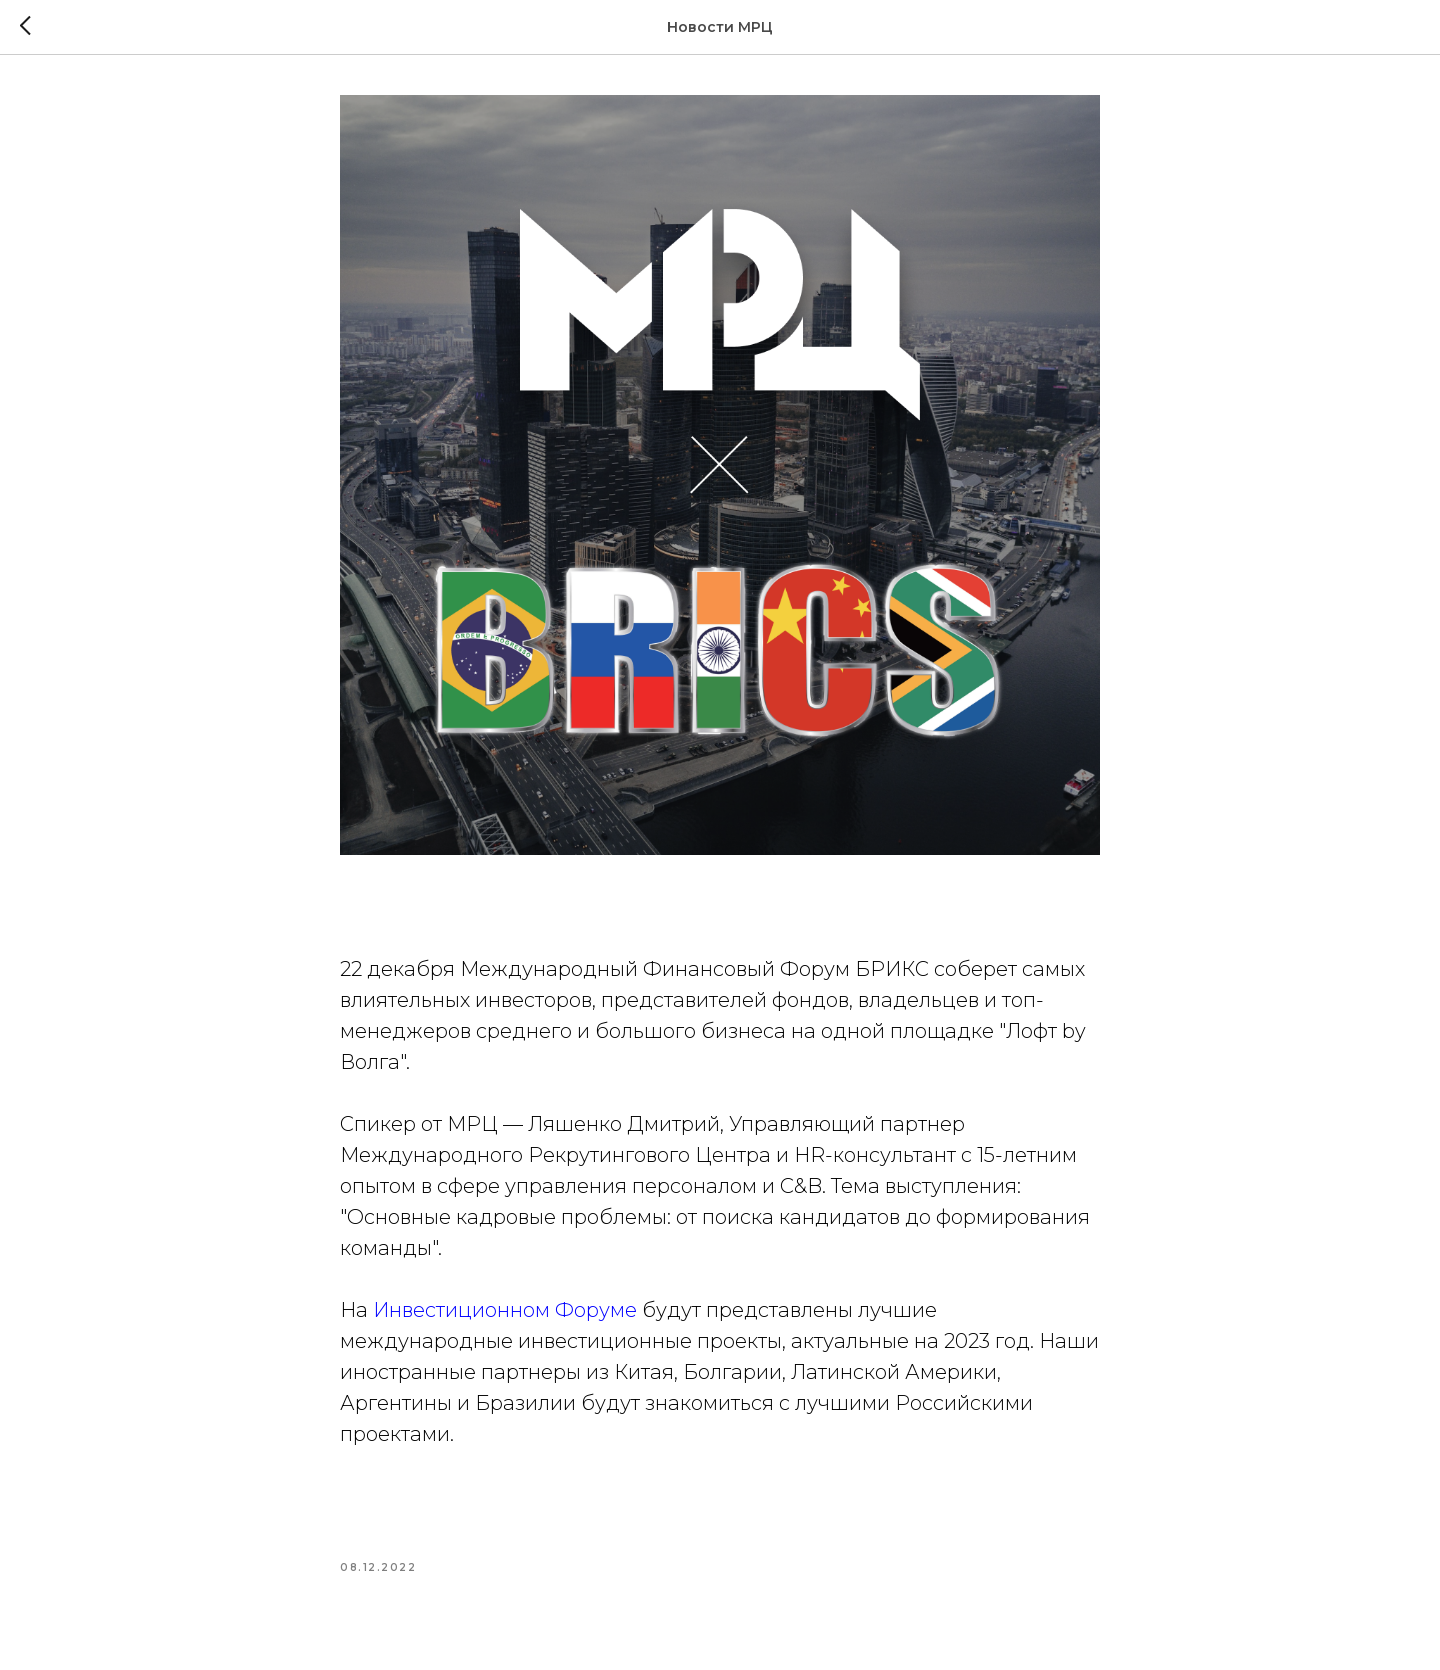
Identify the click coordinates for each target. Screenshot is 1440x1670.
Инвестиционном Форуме (505, 1310)
